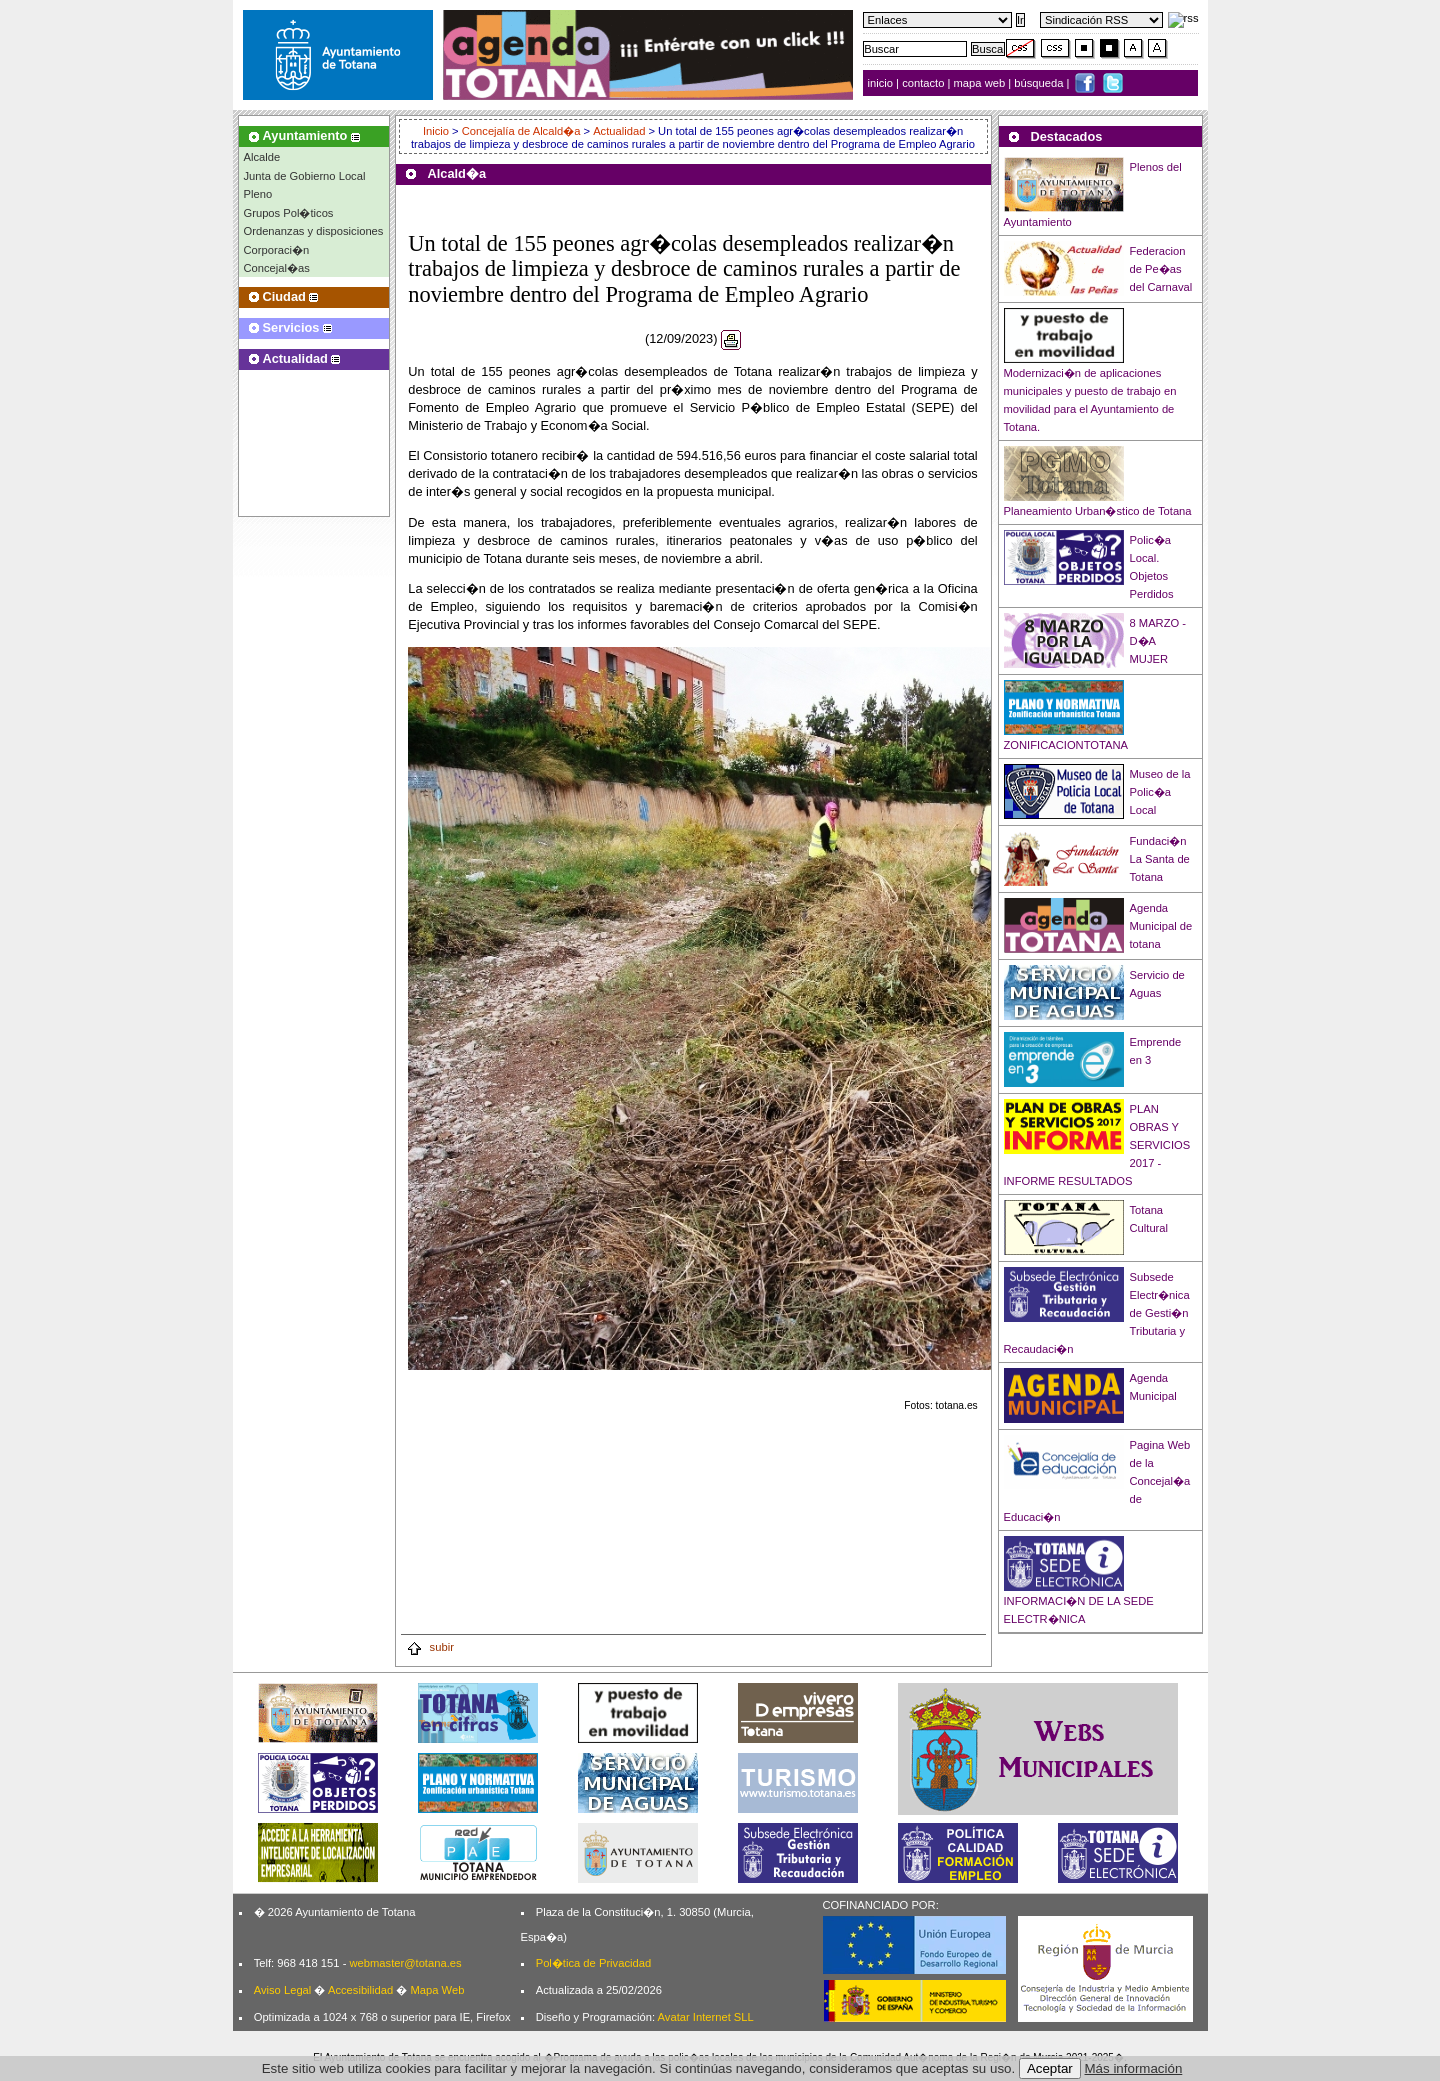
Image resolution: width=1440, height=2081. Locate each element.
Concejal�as (277, 268)
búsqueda (1040, 83)
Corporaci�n (277, 250)
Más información (1134, 2068)
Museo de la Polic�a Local (1160, 792)
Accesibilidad (360, 1990)
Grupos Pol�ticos (289, 213)
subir (430, 1647)
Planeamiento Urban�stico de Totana (1098, 511)
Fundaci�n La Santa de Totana (1160, 859)
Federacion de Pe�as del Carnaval (1161, 269)
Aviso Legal (283, 1990)
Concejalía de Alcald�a (521, 131)
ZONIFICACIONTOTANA (1066, 745)
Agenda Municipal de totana (1161, 926)
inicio (882, 83)
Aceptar (1050, 2068)
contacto (923, 83)
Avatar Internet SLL (706, 2017)
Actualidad (619, 131)
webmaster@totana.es (405, 1963)
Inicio (437, 131)
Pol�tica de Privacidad (593, 1963)
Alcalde (262, 157)
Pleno (258, 194)
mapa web (981, 83)
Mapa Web (437, 1990)
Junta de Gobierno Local (305, 176)
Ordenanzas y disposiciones (314, 231)
